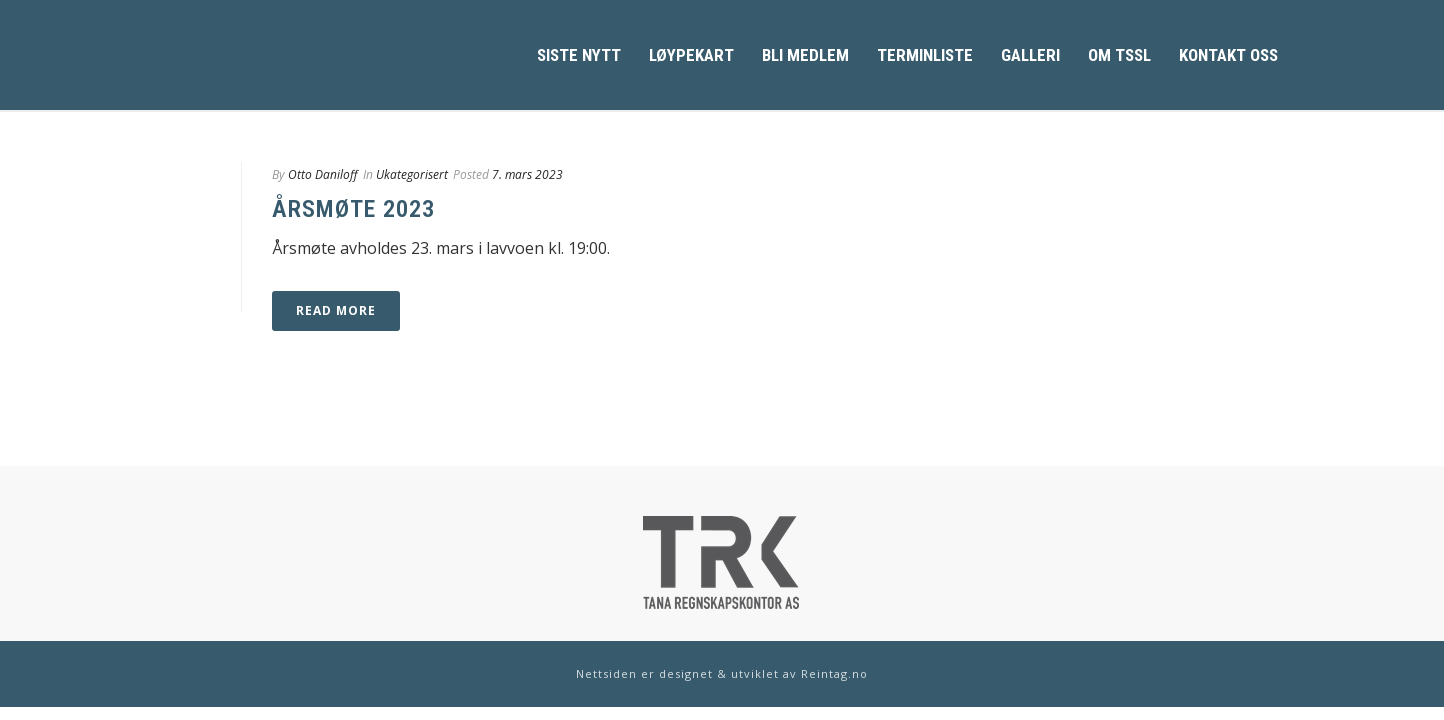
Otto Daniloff (323, 174)
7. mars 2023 (527, 174)
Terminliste (925, 55)
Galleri (1030, 55)
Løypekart (691, 55)
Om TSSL (1119, 55)
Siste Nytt (579, 55)
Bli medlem (805, 55)
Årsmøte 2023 (353, 209)
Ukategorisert (412, 174)
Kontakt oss (1228, 55)
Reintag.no (834, 673)
